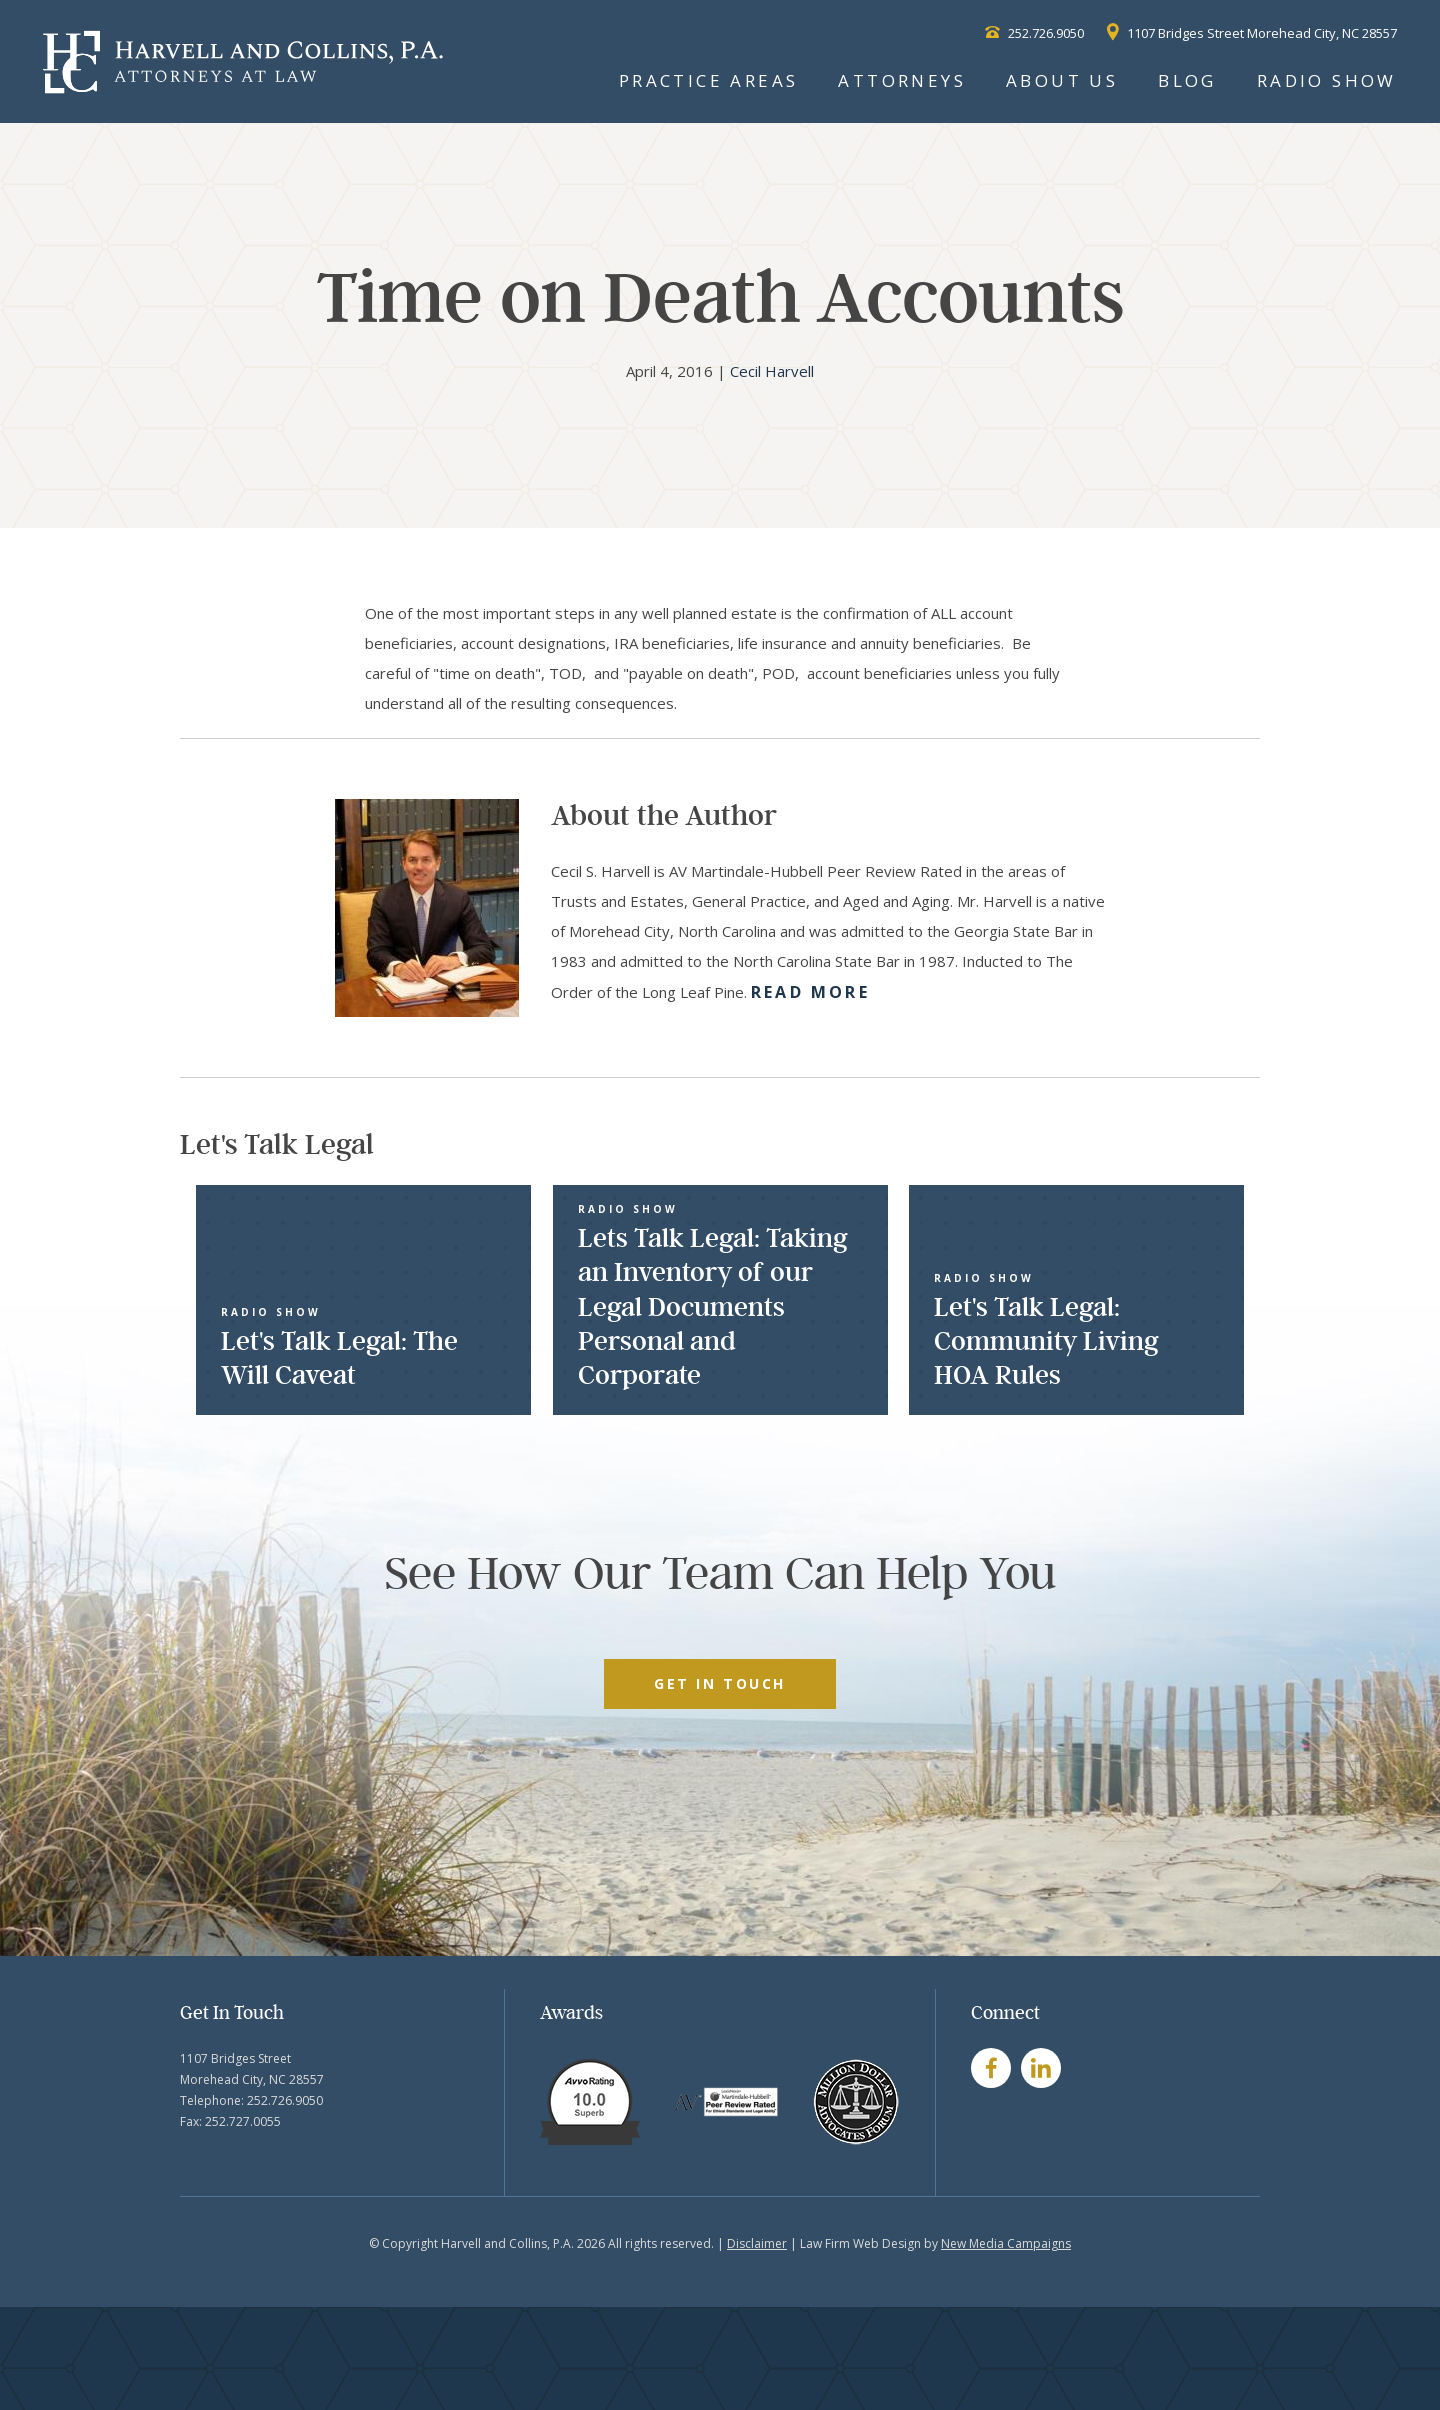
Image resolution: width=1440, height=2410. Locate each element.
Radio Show (1327, 80)
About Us (1062, 80)
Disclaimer (757, 2243)
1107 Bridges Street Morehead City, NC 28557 (1252, 33)
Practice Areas (709, 80)
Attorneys (902, 80)
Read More (810, 992)
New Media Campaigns (1006, 2243)
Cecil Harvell (772, 371)
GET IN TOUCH (719, 1683)
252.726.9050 (1034, 33)
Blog (1187, 80)
